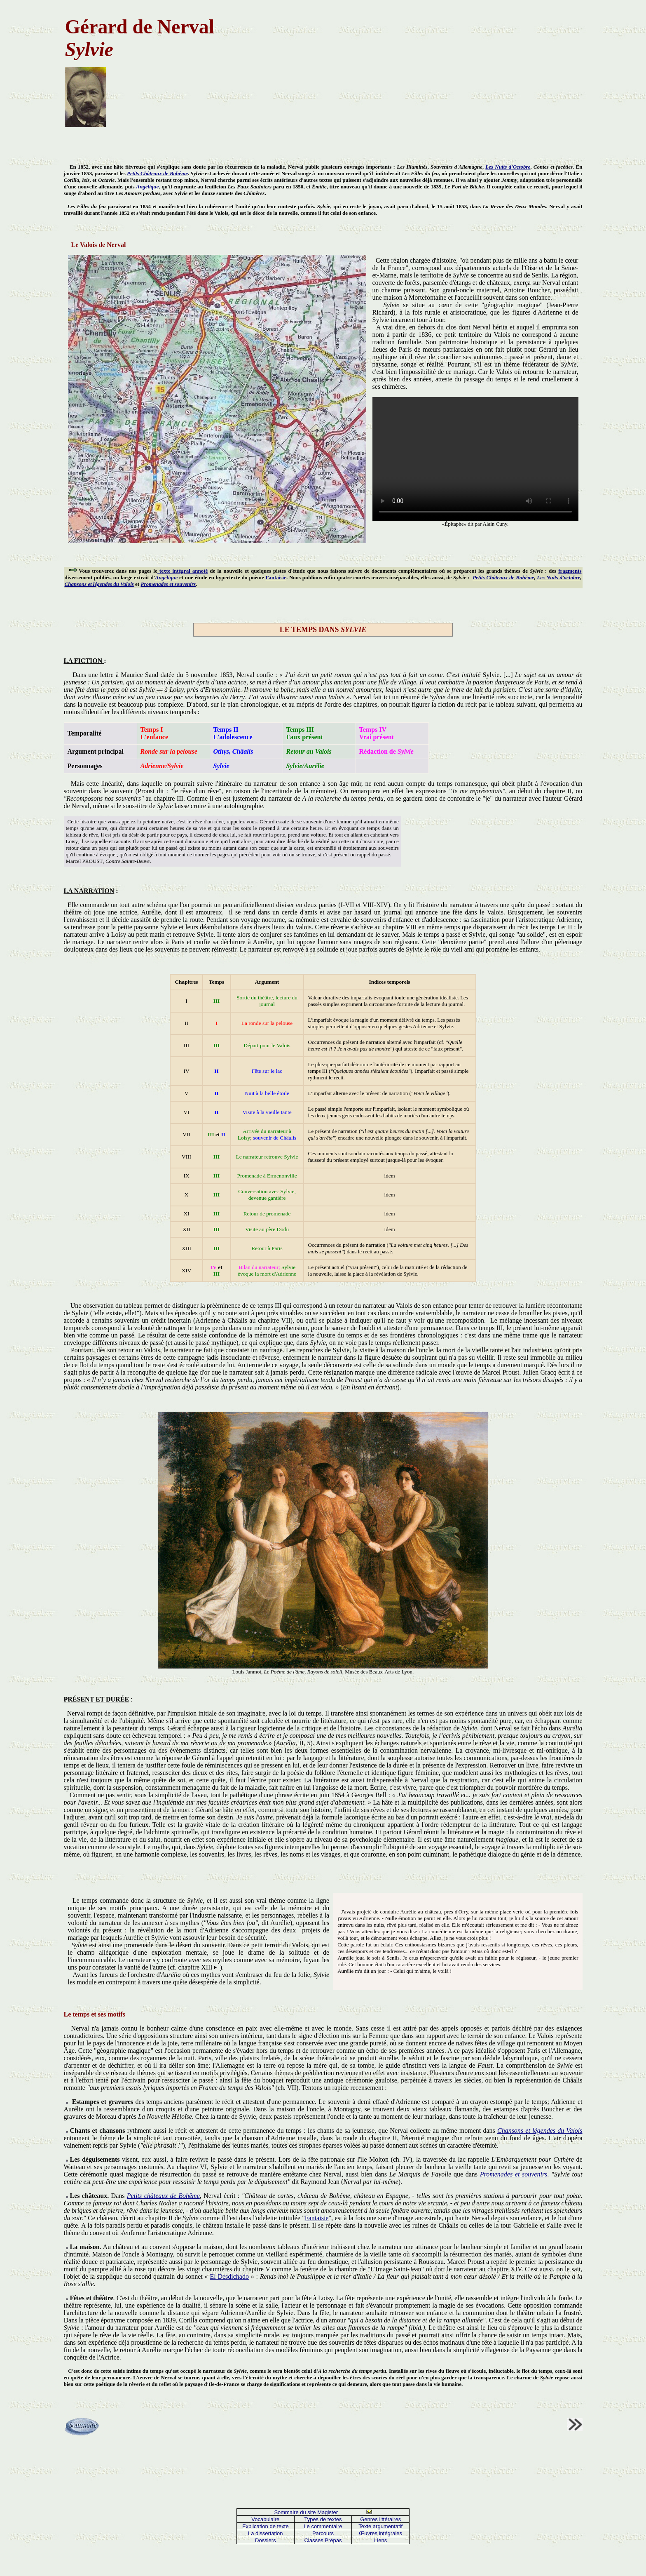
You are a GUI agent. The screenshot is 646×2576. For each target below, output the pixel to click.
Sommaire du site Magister (306, 2512)
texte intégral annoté (182, 571)
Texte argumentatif (380, 2526)
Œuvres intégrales (380, 2533)
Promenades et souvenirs (168, 584)
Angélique (147, 186)
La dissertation (265, 2533)
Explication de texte (265, 2526)
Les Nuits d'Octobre (507, 167)
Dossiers (265, 2540)
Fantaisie (275, 577)
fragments (569, 571)
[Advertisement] (391, 71)
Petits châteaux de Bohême (163, 2195)
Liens (380, 2540)
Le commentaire (323, 2526)
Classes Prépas (323, 2540)
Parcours (323, 2533)
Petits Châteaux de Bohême (157, 173)
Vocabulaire (265, 2519)
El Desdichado (229, 2276)
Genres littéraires (380, 2519)
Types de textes (323, 2519)
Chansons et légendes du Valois (99, 584)
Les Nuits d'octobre (558, 577)
